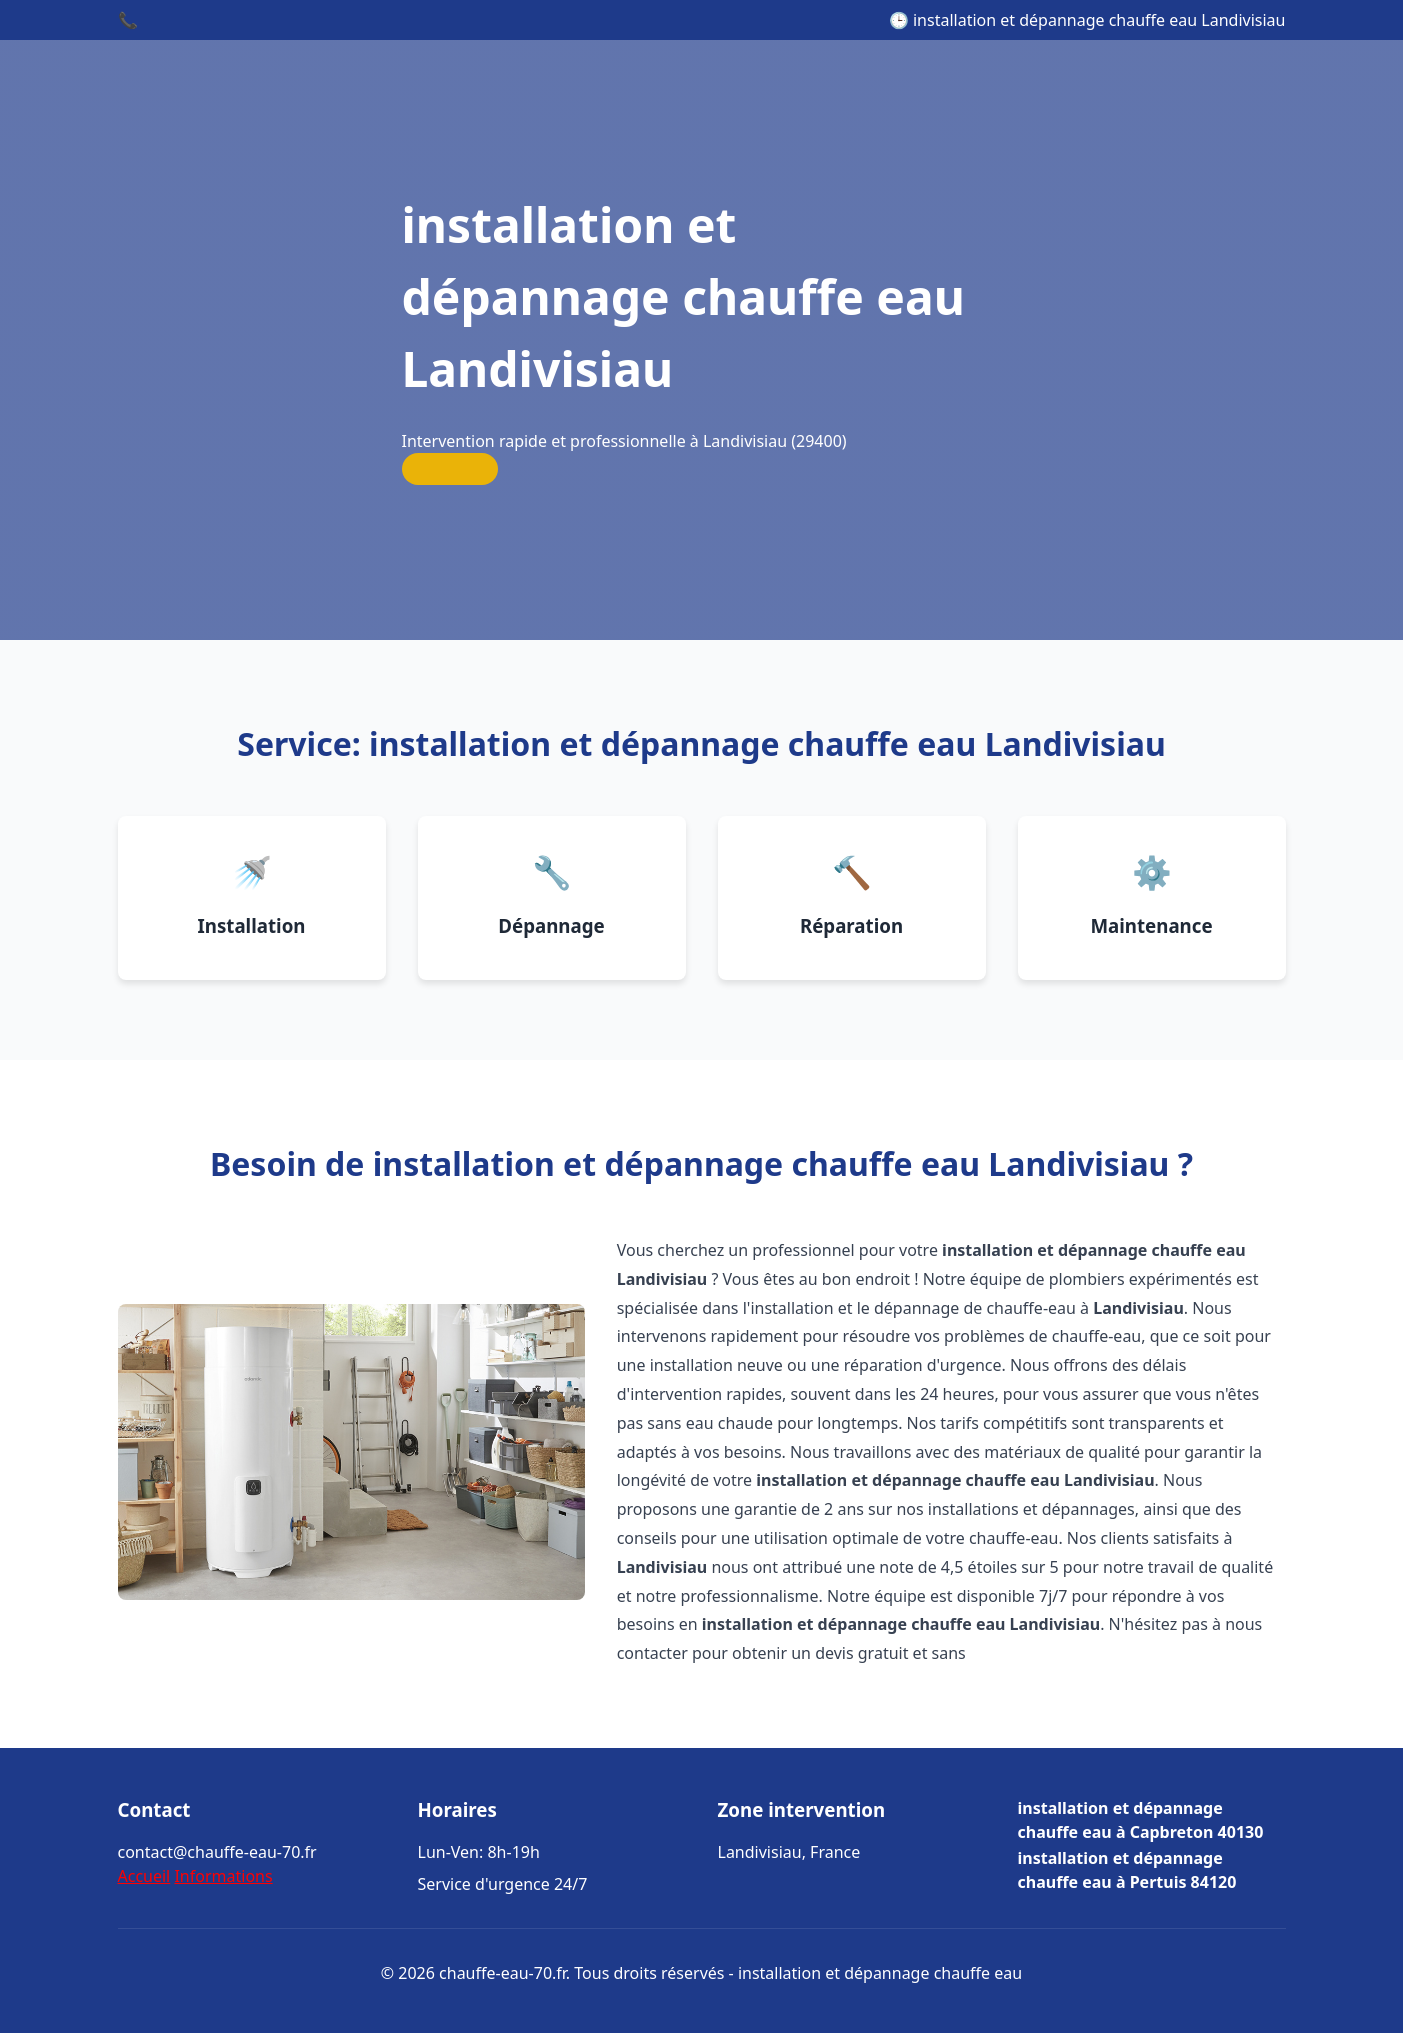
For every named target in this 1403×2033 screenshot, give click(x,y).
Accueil (144, 1876)
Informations (223, 1876)
